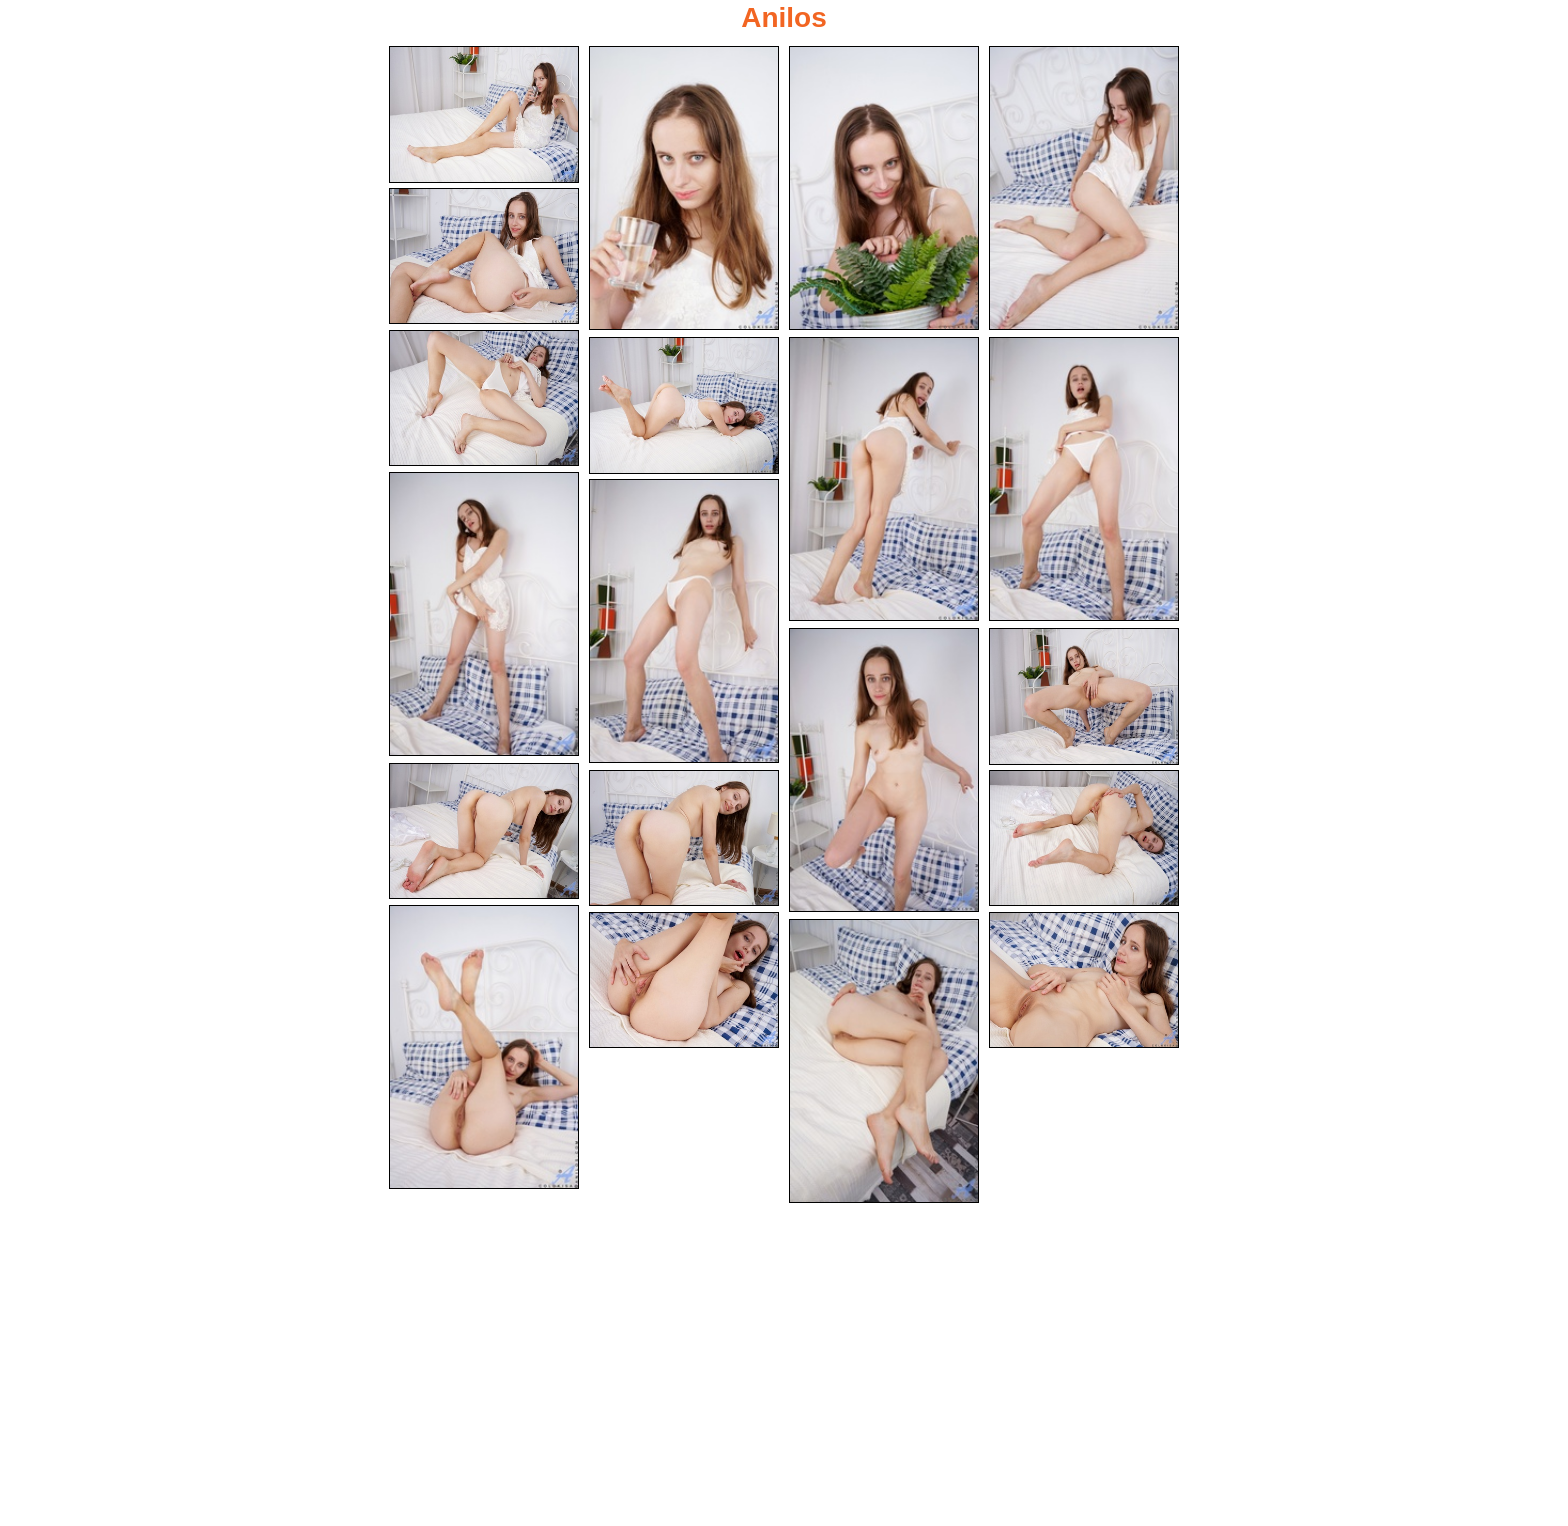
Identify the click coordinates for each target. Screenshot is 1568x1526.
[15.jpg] (684, 838)
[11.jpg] (684, 621)
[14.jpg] (484, 831)
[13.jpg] (1084, 696)
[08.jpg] (884, 479)
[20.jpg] (884, 1061)
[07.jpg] (684, 405)
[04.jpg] (1084, 188)
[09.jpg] (1084, 479)
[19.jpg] (1084, 980)
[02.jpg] (684, 188)
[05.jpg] (484, 256)
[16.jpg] (1084, 838)
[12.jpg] (884, 770)
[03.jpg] (884, 188)
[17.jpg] (484, 1047)
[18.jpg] (684, 980)
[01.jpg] (484, 114)
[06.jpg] (484, 398)
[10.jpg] (484, 614)
